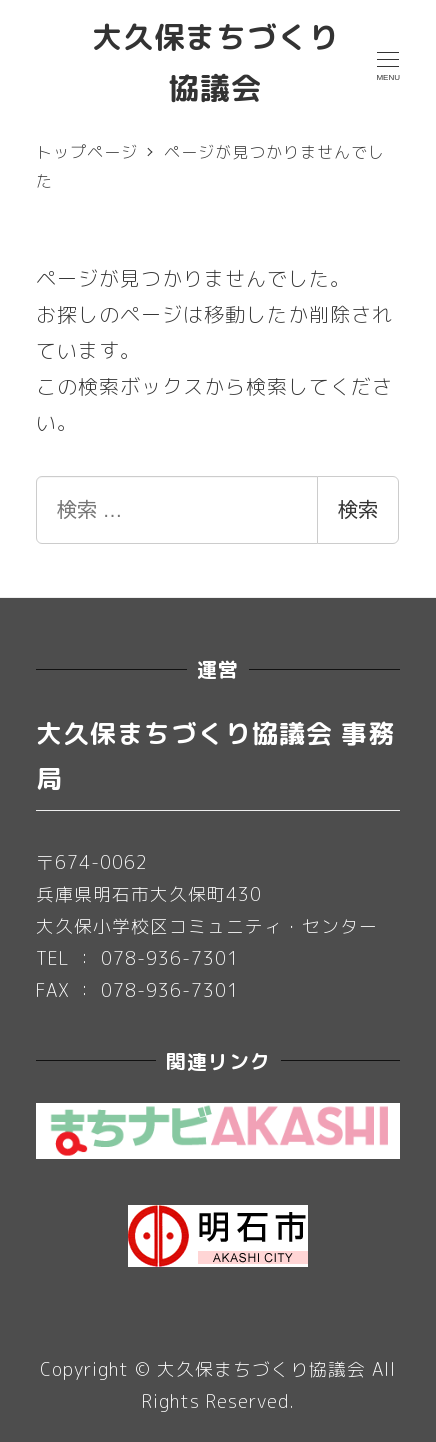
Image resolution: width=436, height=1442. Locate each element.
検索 (358, 510)
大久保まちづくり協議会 (261, 1369)
